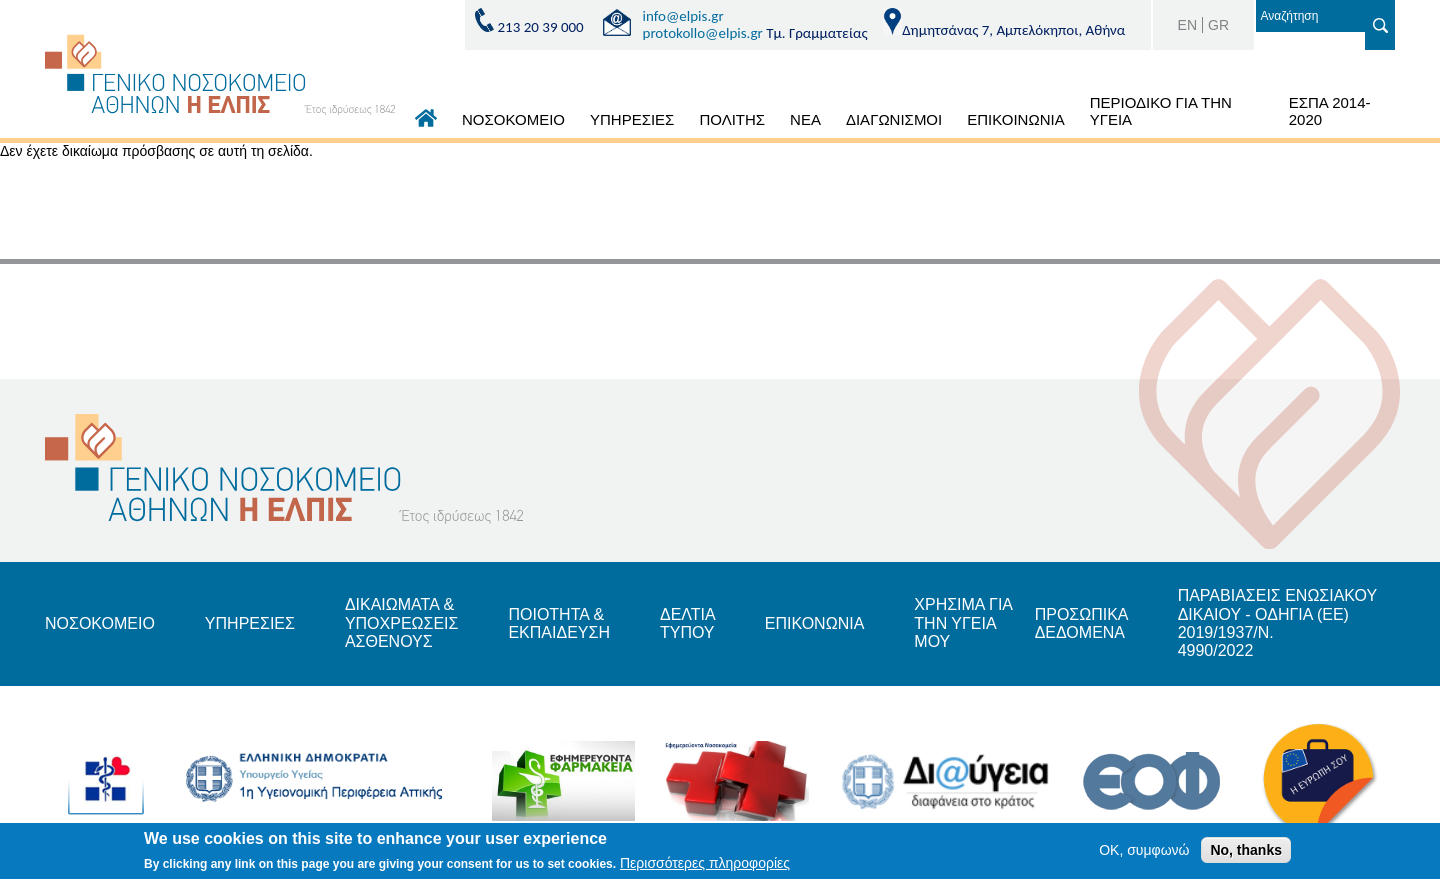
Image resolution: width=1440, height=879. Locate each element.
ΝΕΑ (805, 119)
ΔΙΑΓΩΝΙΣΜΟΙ (894, 119)
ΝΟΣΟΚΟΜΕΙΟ (513, 119)
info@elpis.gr (683, 16)
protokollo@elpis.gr (703, 33)
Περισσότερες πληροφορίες (705, 866)
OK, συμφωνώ (1144, 853)
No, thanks (1246, 853)
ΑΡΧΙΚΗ (426, 123)
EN (1187, 25)
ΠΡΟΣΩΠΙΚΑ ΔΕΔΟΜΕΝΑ (1081, 623)
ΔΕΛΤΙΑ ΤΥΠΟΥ (687, 623)
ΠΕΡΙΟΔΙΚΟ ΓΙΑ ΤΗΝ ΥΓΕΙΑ (1161, 111)
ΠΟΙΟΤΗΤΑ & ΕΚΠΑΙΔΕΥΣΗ (559, 623)
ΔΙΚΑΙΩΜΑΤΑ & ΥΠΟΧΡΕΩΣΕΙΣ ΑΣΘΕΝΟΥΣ (402, 623)
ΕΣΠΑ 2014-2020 (1330, 111)
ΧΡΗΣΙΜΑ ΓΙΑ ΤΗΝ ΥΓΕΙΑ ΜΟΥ (963, 623)
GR (1218, 25)
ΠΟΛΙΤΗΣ (732, 119)
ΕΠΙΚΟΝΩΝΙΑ (814, 623)
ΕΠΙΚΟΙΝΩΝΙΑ (1015, 119)
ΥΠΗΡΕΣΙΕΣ (632, 119)
